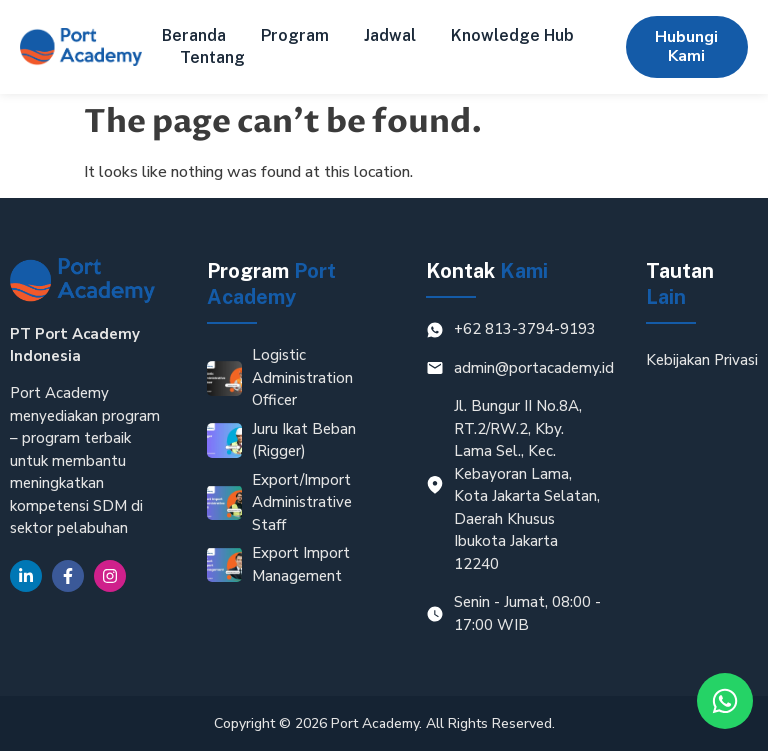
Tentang (212, 57)
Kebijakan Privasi (702, 360)
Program (295, 35)
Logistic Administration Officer (302, 377)
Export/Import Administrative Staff (302, 502)
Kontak (487, 271)
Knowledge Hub (512, 35)
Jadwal (390, 35)
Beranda (194, 35)
